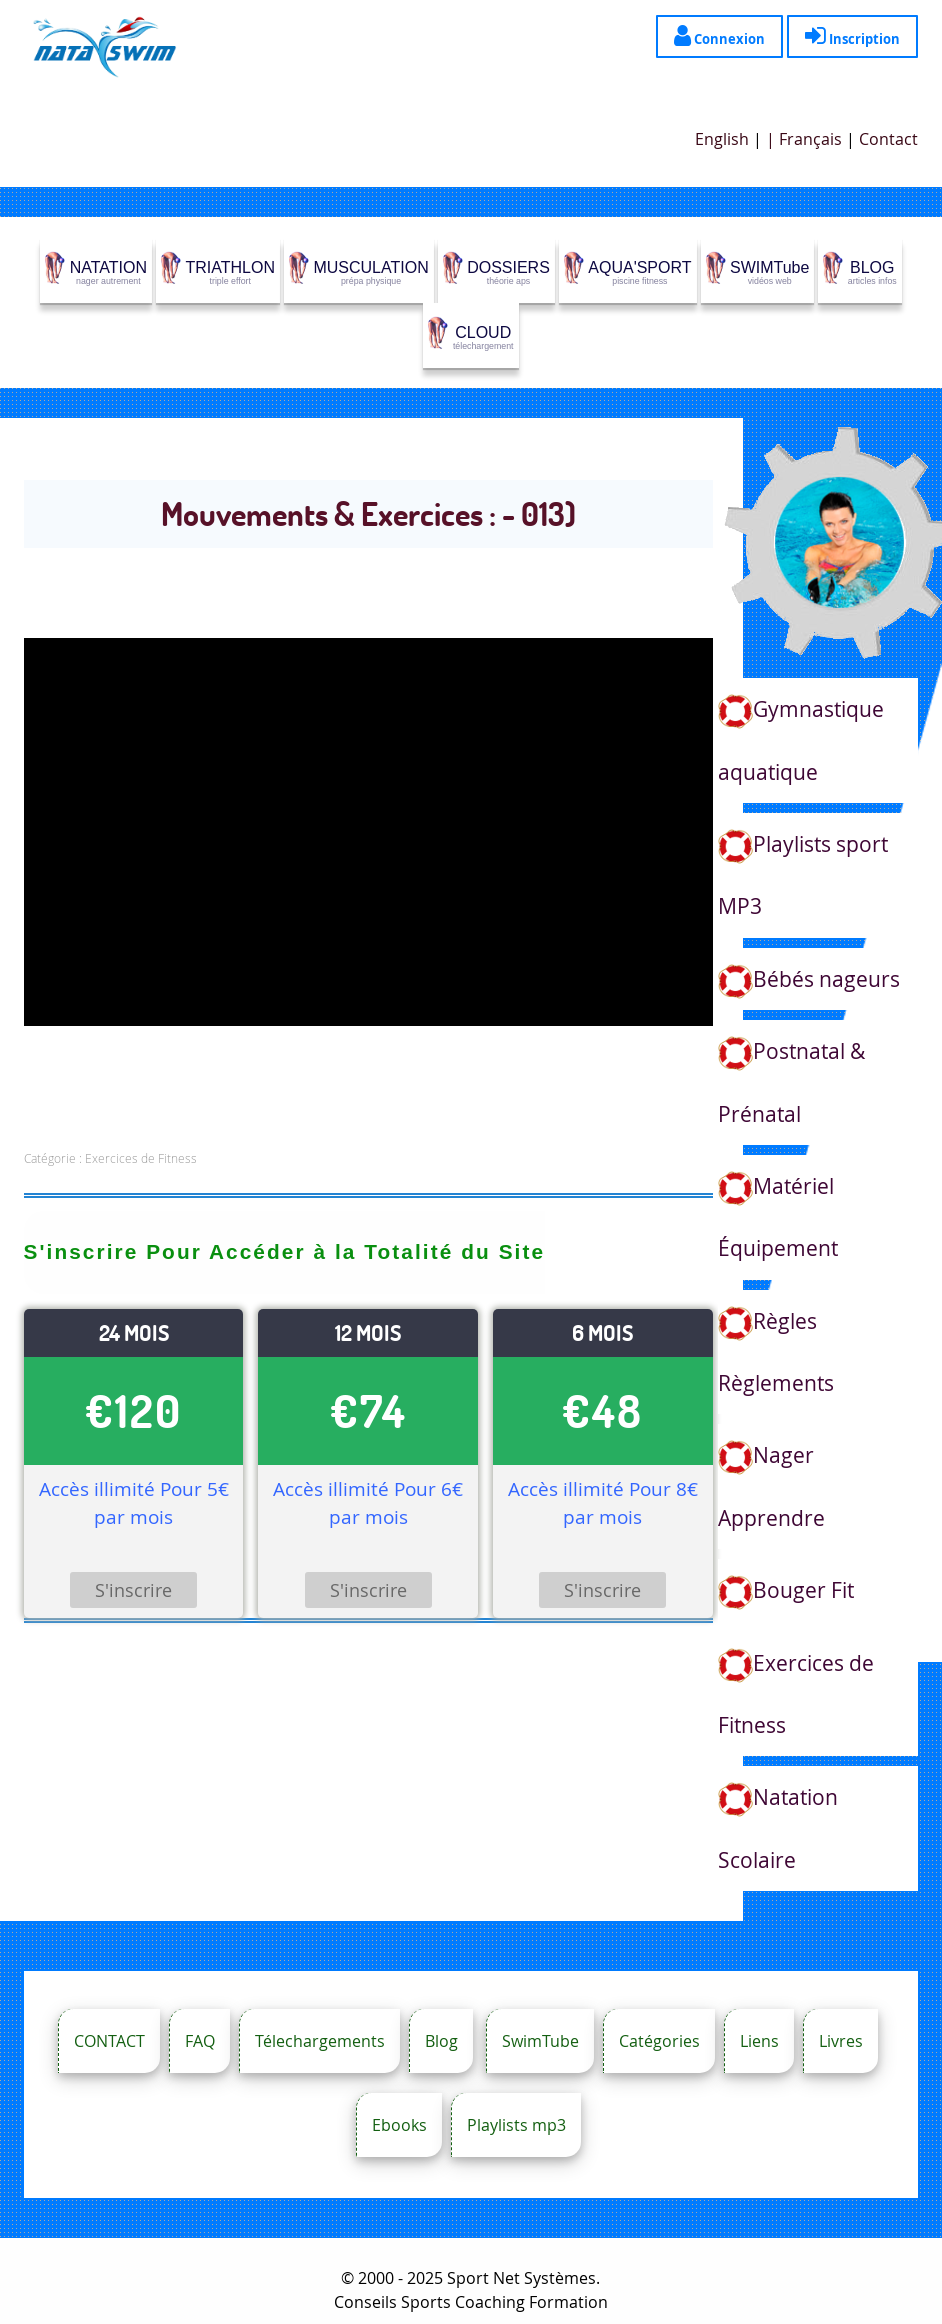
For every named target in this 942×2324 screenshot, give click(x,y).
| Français (804, 139)
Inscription (852, 35)
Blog (441, 2041)
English (722, 139)
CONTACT (109, 2041)
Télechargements (320, 2041)
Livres (841, 2041)
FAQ (200, 2041)
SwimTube (540, 2041)
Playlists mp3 (516, 2125)
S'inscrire (133, 1590)
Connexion (719, 35)
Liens (759, 2041)
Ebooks (399, 2125)
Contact (888, 139)
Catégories (659, 2041)
